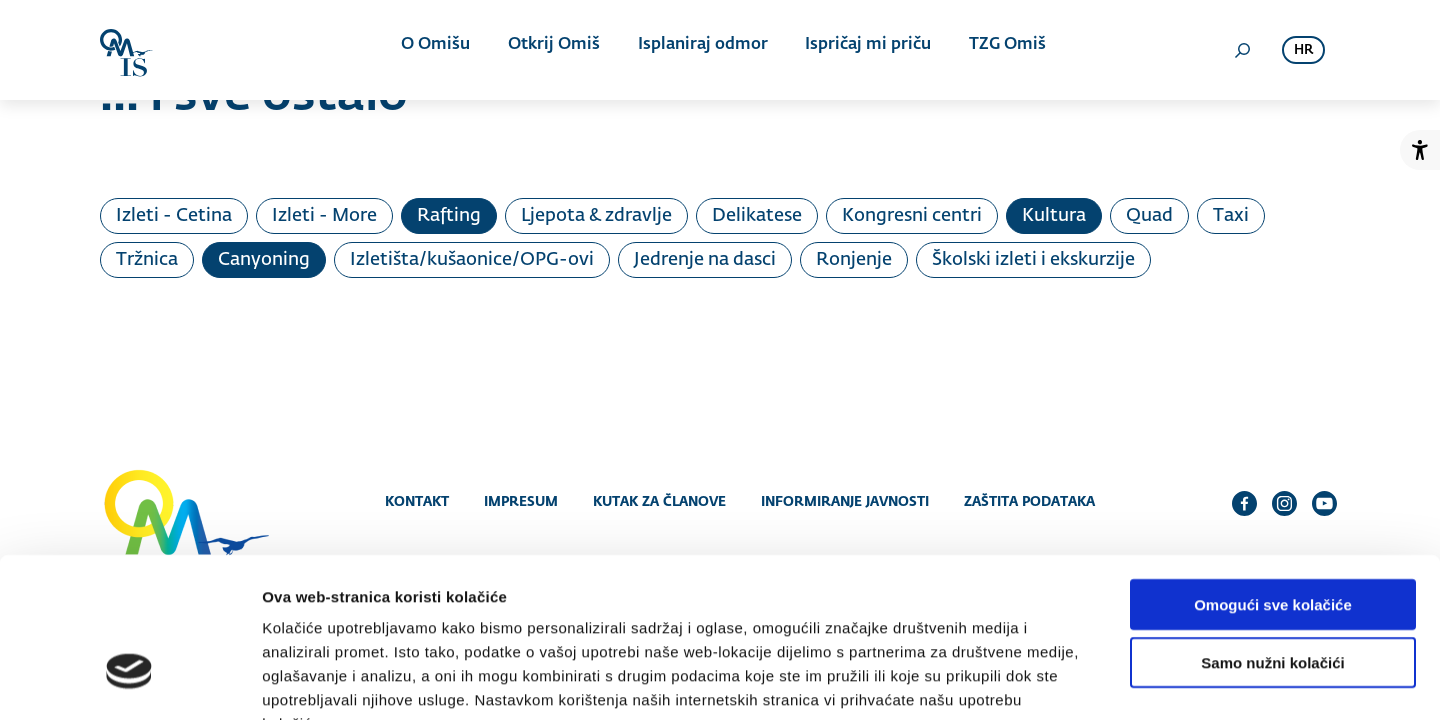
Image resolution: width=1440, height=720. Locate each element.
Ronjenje (854, 260)
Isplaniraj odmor (699, 50)
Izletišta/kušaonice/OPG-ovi (472, 260)
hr (1303, 50)
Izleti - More (324, 216)
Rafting (449, 216)
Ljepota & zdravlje (596, 216)
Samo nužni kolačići (1272, 539)
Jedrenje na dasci (705, 260)
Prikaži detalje (1036, 680)
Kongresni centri (912, 216)
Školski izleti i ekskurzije (1033, 260)
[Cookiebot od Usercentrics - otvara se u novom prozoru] (129, 681)
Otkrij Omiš (554, 50)
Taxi (1231, 216)
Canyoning (264, 260)
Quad (1149, 216)
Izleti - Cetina (174, 216)
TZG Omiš (996, 50)
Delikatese (757, 216)
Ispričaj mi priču (861, 50)
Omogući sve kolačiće (1273, 480)
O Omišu (439, 50)
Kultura (1054, 216)
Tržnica (147, 260)
